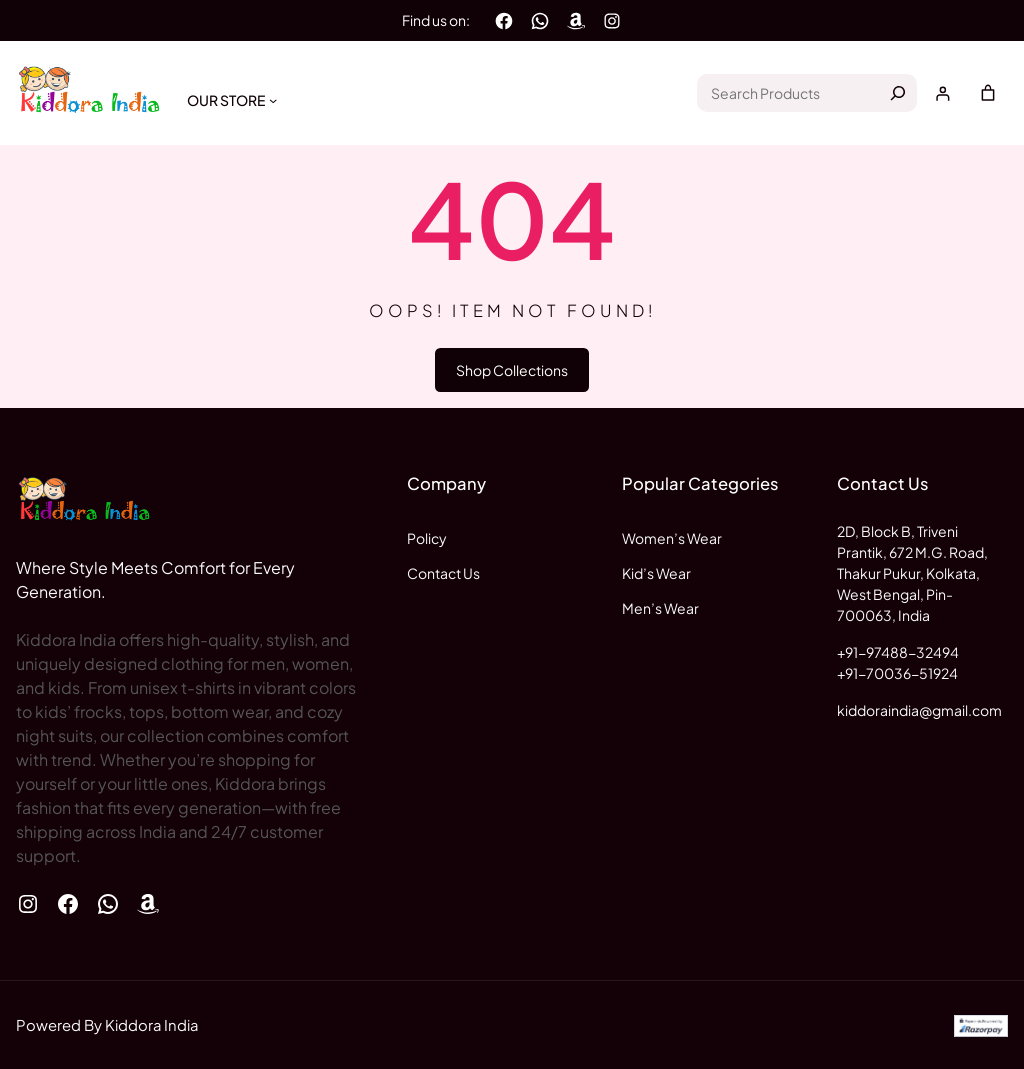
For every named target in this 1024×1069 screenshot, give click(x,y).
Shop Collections (512, 370)
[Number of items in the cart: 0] (988, 93)
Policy (427, 538)
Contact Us (443, 573)
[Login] (942, 93)
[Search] (898, 93)
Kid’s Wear (656, 573)
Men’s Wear (660, 608)
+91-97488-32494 (898, 652)
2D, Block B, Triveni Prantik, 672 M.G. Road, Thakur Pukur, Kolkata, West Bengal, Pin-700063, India (912, 573)
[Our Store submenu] (273, 100)
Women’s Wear (672, 538)
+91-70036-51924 (897, 673)
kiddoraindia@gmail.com (919, 710)
